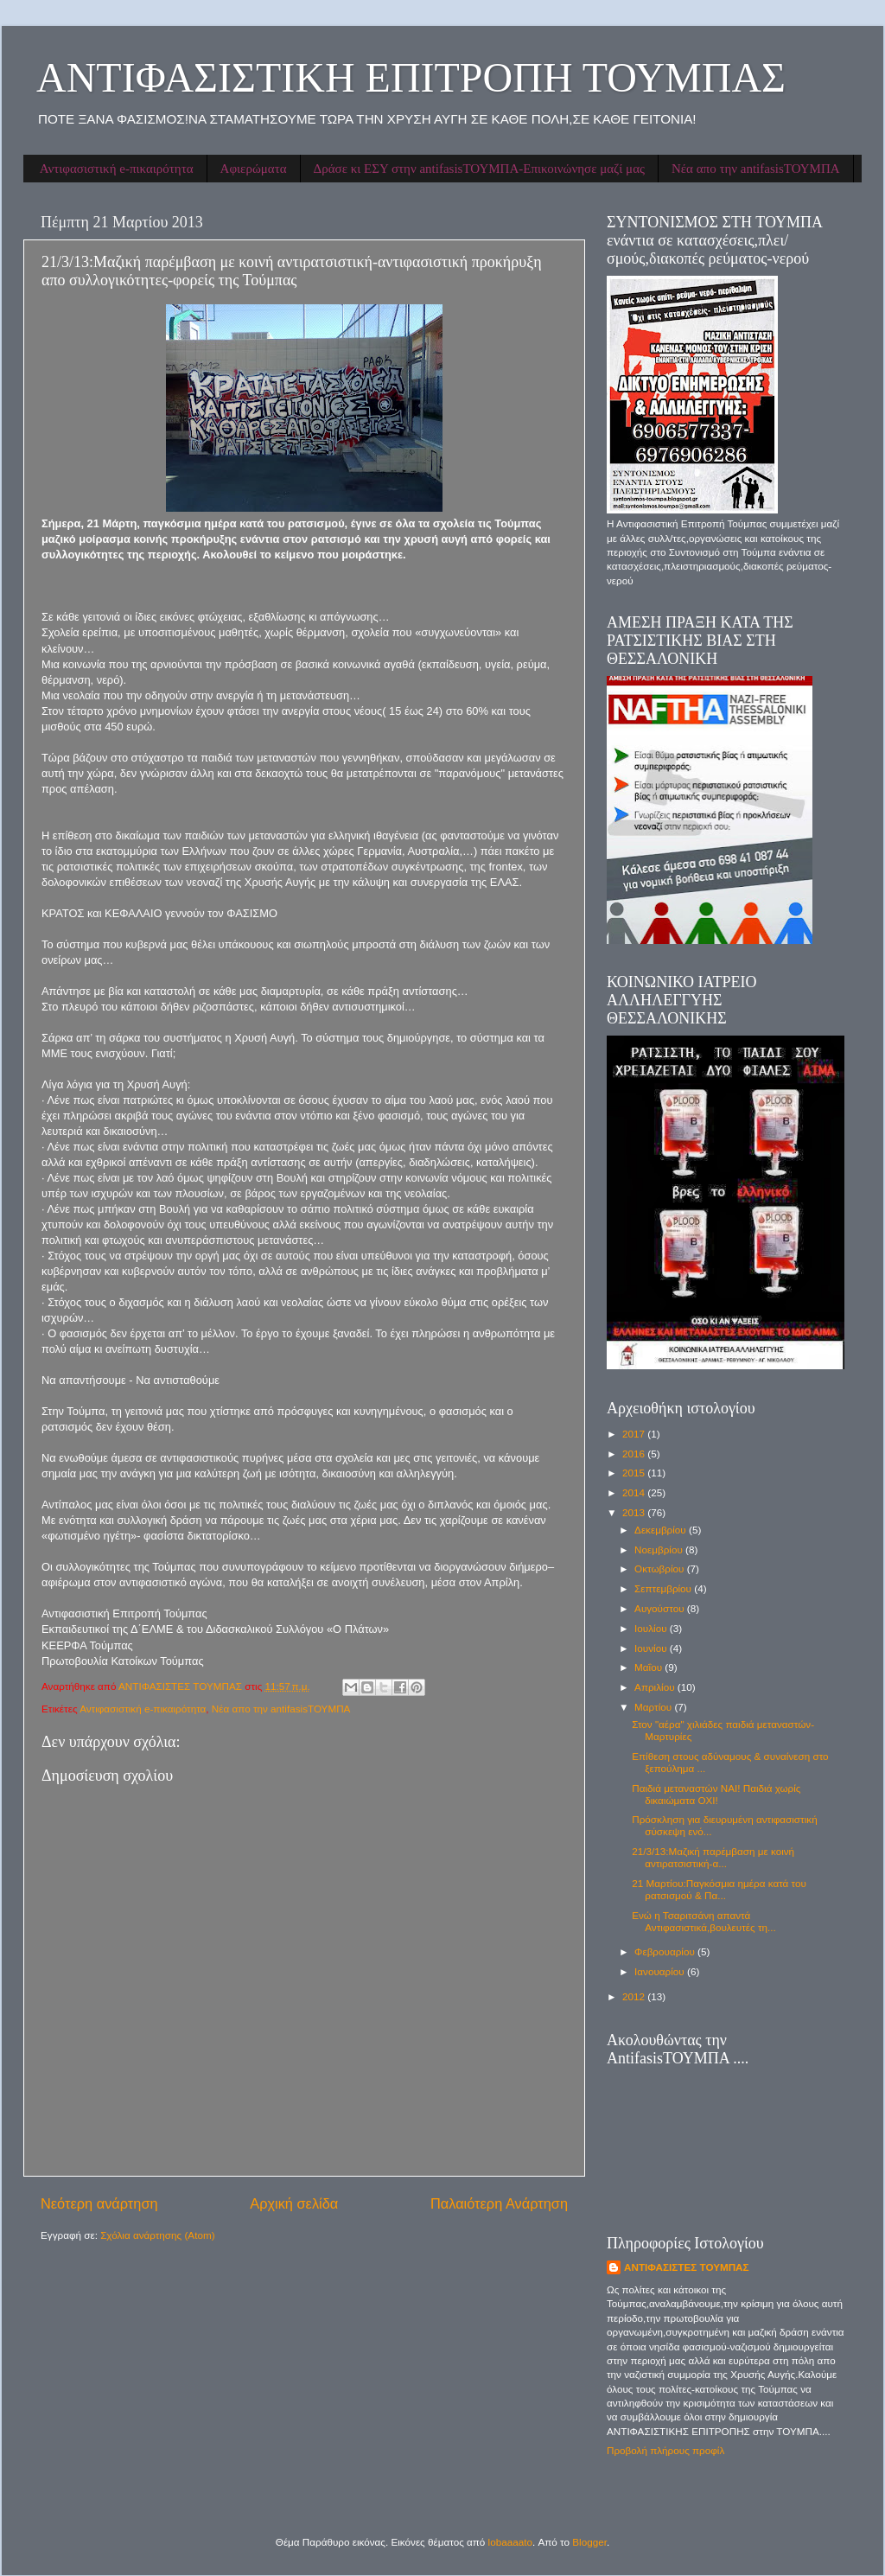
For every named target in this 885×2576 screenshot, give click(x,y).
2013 (634, 1512)
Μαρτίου (654, 1706)
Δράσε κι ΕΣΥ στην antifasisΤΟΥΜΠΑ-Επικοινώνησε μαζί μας (479, 168)
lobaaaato (510, 2541)
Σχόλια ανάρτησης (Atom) (157, 2235)
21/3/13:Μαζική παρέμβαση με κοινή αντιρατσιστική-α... (713, 1857)
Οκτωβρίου (660, 1568)
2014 (634, 1492)
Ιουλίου (652, 1628)
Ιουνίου (652, 1648)
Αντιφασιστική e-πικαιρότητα (117, 168)
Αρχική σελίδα (294, 2203)
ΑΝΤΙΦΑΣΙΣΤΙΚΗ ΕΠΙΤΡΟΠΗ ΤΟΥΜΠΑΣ (411, 77)
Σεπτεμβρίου (664, 1588)
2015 (634, 1472)
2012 (634, 1996)
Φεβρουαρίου (665, 1951)
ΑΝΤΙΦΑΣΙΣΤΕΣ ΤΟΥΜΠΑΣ (686, 2267)
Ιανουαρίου (660, 1971)
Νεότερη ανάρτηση (99, 2203)
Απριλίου (656, 1687)
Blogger (589, 2541)
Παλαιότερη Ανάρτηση (499, 2203)
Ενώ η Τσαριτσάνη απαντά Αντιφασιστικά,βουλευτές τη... (704, 1921)
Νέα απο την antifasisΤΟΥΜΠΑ (756, 168)
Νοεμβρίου (659, 1549)
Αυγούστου (660, 1608)
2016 (634, 1453)
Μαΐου (649, 1667)
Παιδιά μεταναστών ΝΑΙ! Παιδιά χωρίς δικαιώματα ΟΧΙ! (716, 1794)
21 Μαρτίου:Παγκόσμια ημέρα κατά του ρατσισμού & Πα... (719, 1889)
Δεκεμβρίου (661, 1529)
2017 (634, 1433)
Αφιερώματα (253, 168)
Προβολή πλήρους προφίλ (665, 2450)
